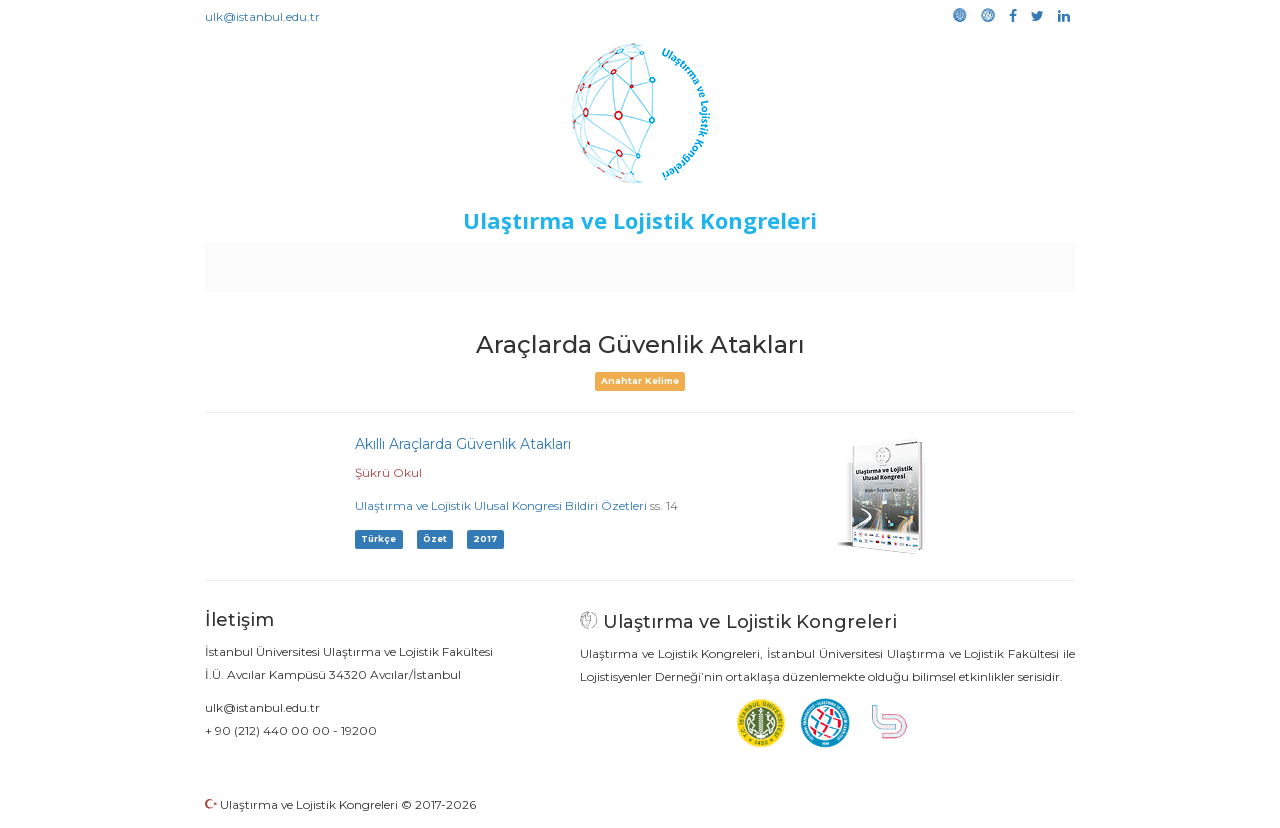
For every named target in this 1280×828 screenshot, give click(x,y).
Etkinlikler (609, 262)
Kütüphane (869, 262)
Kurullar (361, 262)
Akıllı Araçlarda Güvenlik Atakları (463, 444)
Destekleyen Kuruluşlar (481, 262)
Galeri (941, 262)
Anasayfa (289, 262)
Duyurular (691, 262)
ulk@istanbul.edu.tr (262, 16)
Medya (999, 262)
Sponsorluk (777, 262)
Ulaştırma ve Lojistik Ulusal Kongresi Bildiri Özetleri (501, 505)
